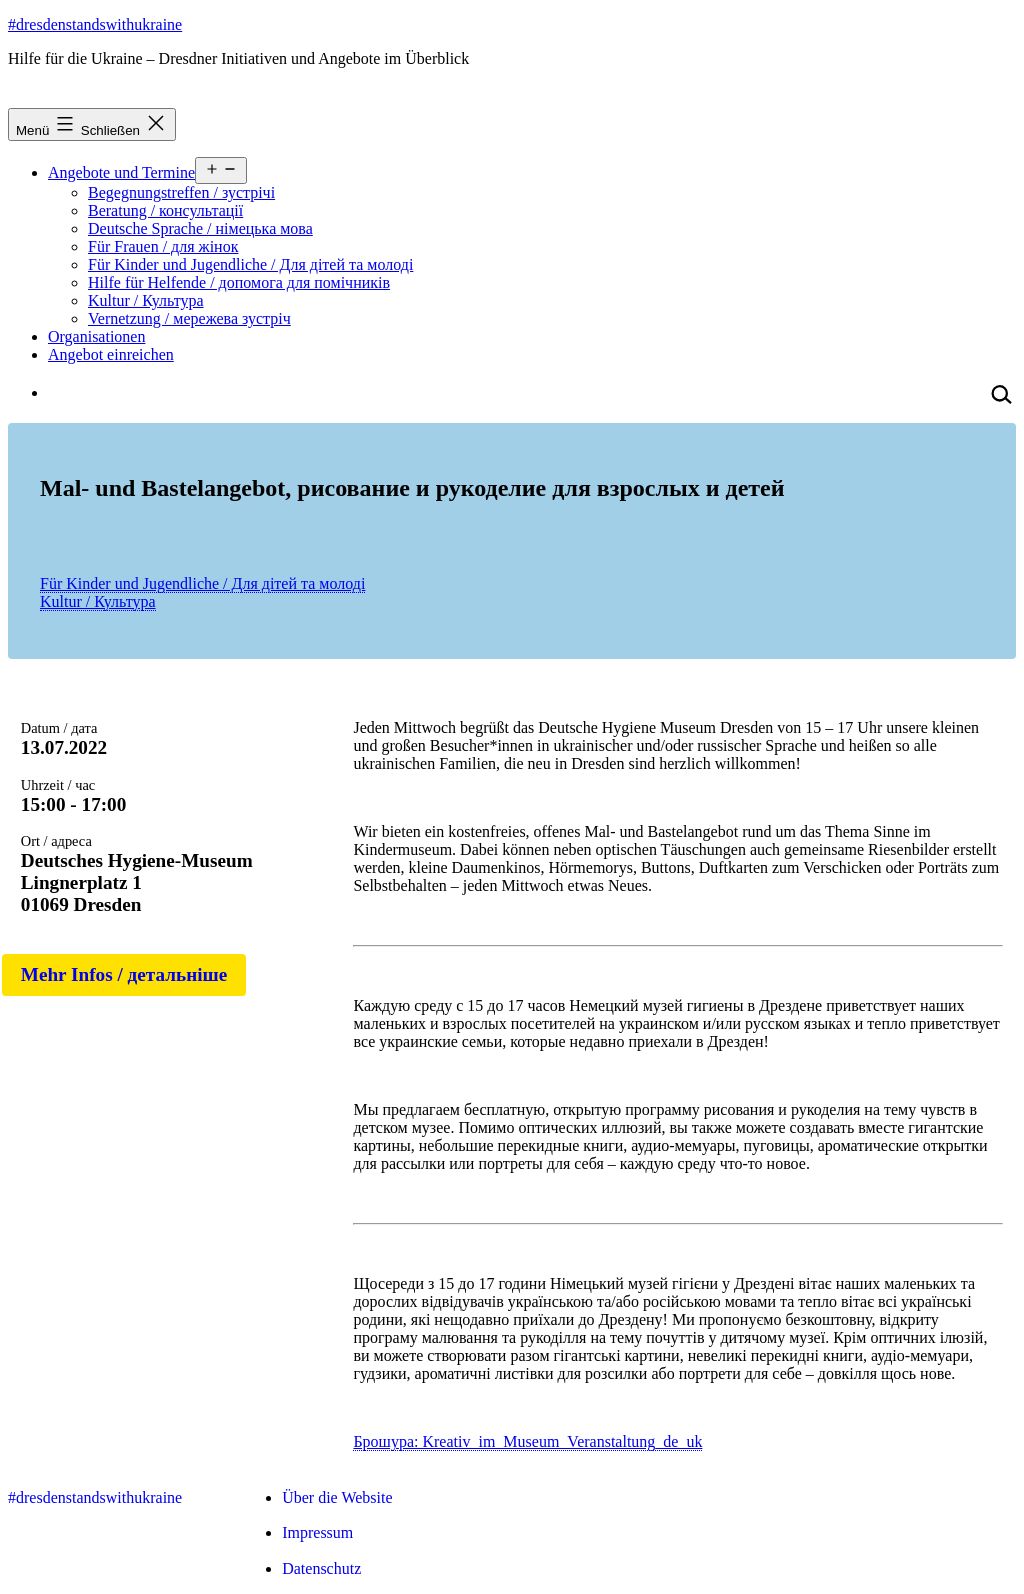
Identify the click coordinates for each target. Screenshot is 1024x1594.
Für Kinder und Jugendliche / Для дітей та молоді (250, 264)
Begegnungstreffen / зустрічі (181, 192)
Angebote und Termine (121, 172)
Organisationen (96, 336)
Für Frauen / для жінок (163, 246)
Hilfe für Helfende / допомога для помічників (239, 282)
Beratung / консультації (165, 210)
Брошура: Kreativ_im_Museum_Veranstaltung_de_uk (527, 1441)
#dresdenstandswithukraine (95, 24)
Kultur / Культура (146, 300)
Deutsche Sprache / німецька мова (200, 228)
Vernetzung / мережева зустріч (189, 318)
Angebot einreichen (111, 354)
